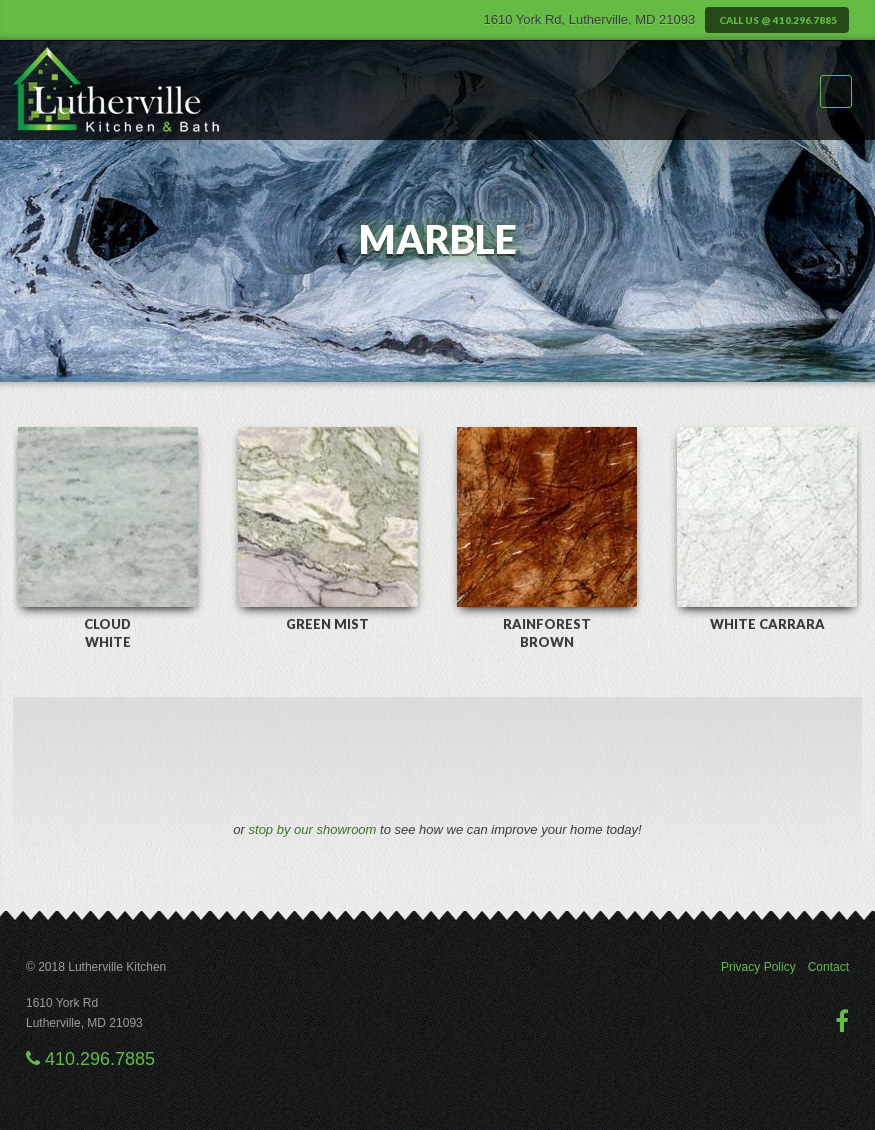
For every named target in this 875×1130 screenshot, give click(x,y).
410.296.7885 (90, 1059)
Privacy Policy (758, 967)
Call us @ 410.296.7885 (777, 20)
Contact (828, 967)
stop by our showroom (313, 829)
